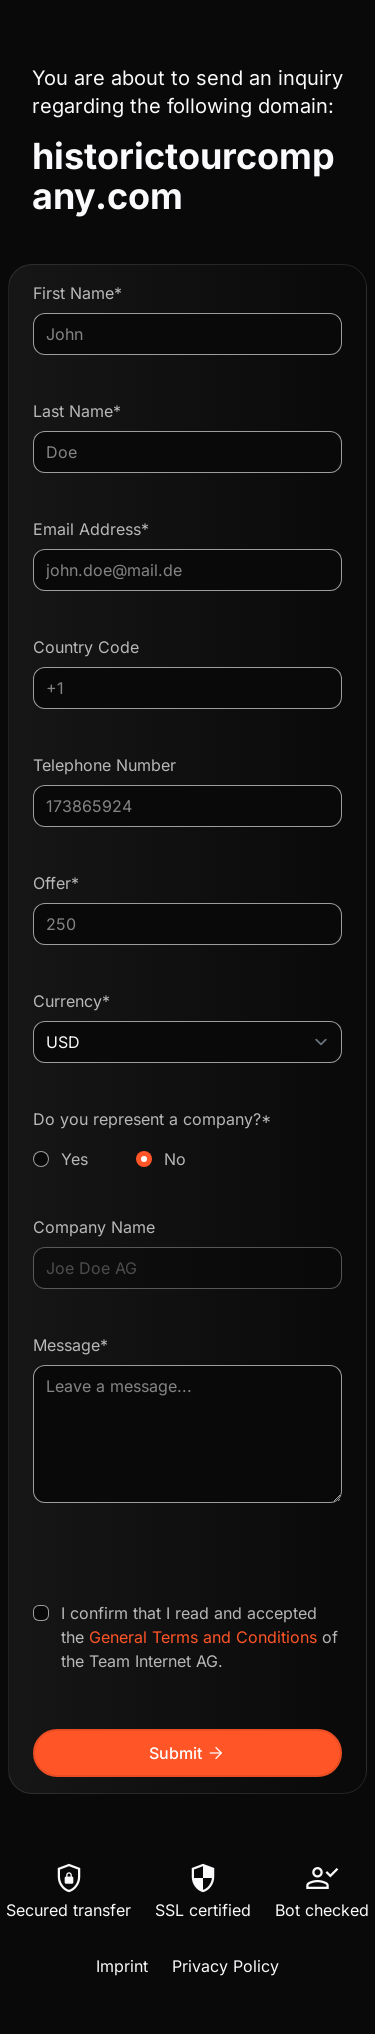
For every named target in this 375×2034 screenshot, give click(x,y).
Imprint (122, 1966)
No (175, 1159)
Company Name (94, 1227)
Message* (70, 1345)
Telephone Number (104, 765)
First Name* (77, 293)
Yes (74, 1159)
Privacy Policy (225, 1966)
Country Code (86, 647)
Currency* (71, 1001)
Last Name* (77, 411)
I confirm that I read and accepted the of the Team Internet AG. (199, 1637)
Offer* (56, 883)
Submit (187, 1753)
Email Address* (91, 529)
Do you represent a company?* (187, 1140)
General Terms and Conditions (203, 1637)
